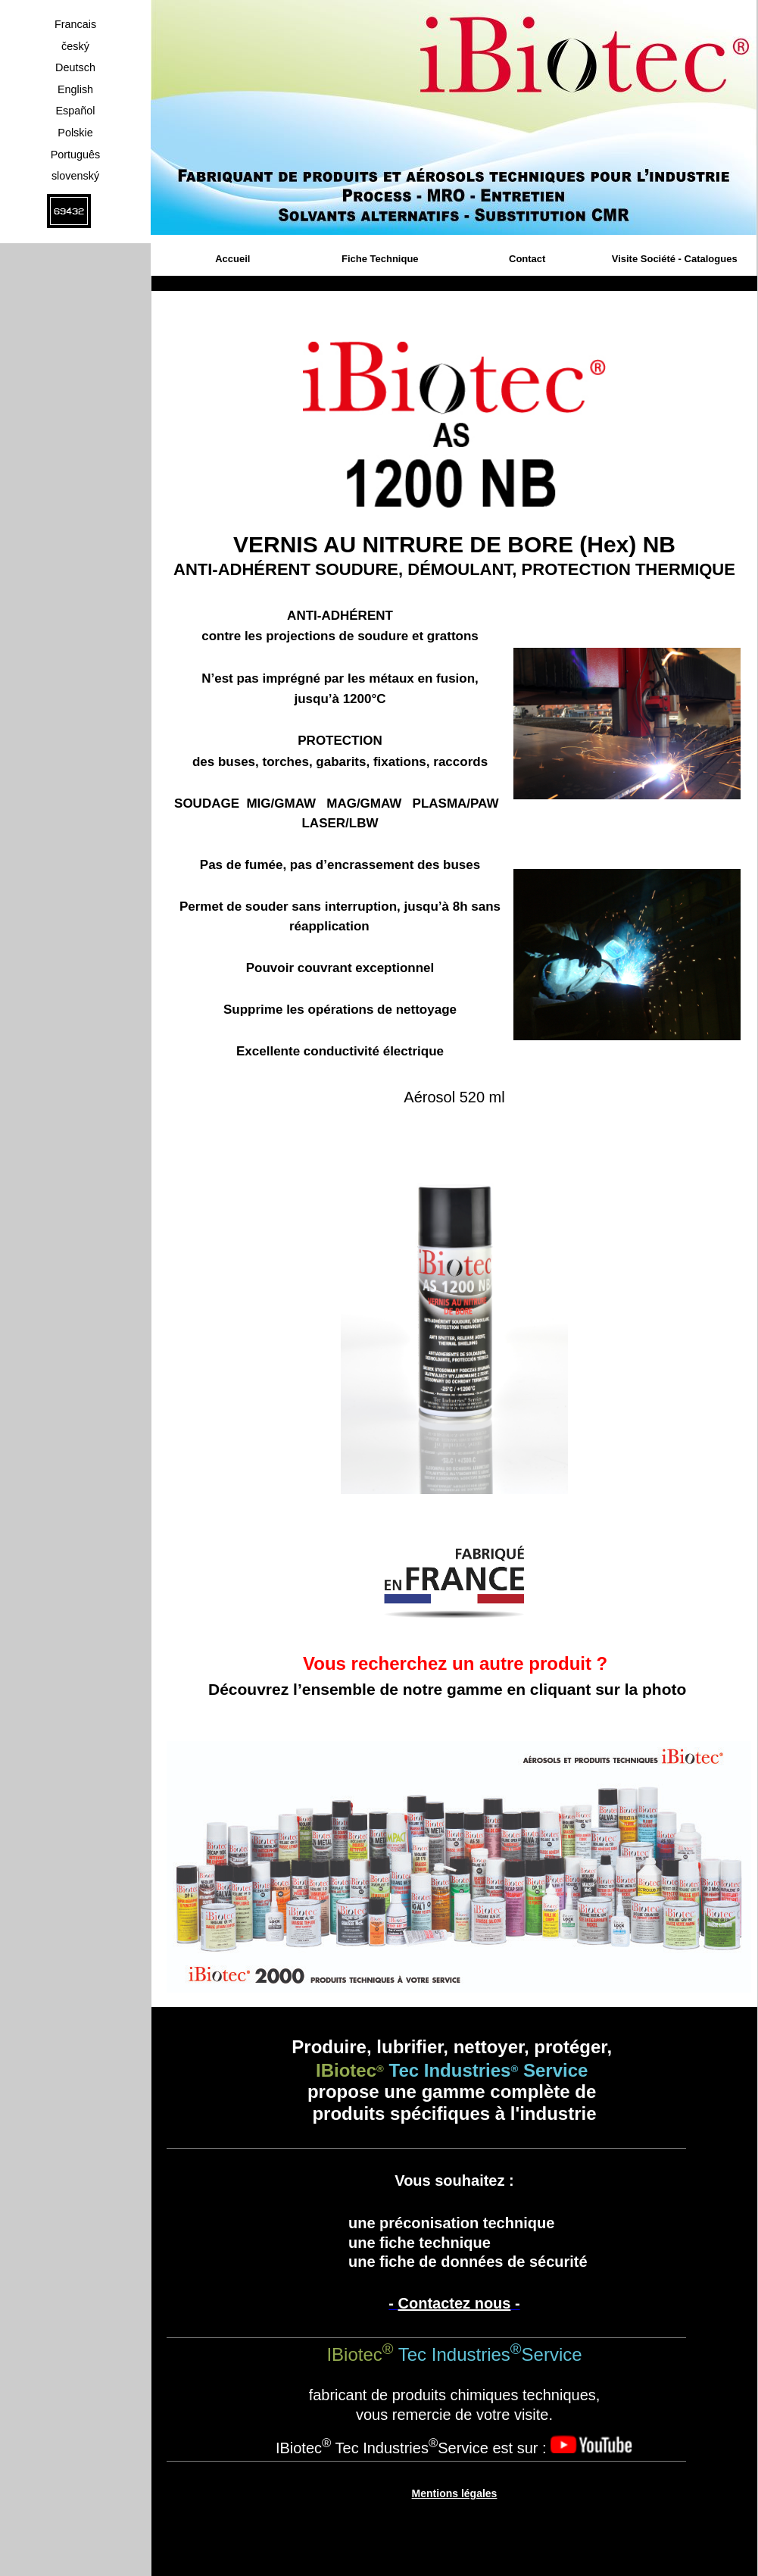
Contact (527, 258)
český (75, 46)
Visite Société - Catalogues (675, 258)
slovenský (75, 176)
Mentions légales (455, 2493)
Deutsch (75, 67)
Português (76, 154)
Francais (75, 24)
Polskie (75, 133)
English (75, 89)
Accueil (232, 258)
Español (75, 111)
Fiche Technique (380, 258)
